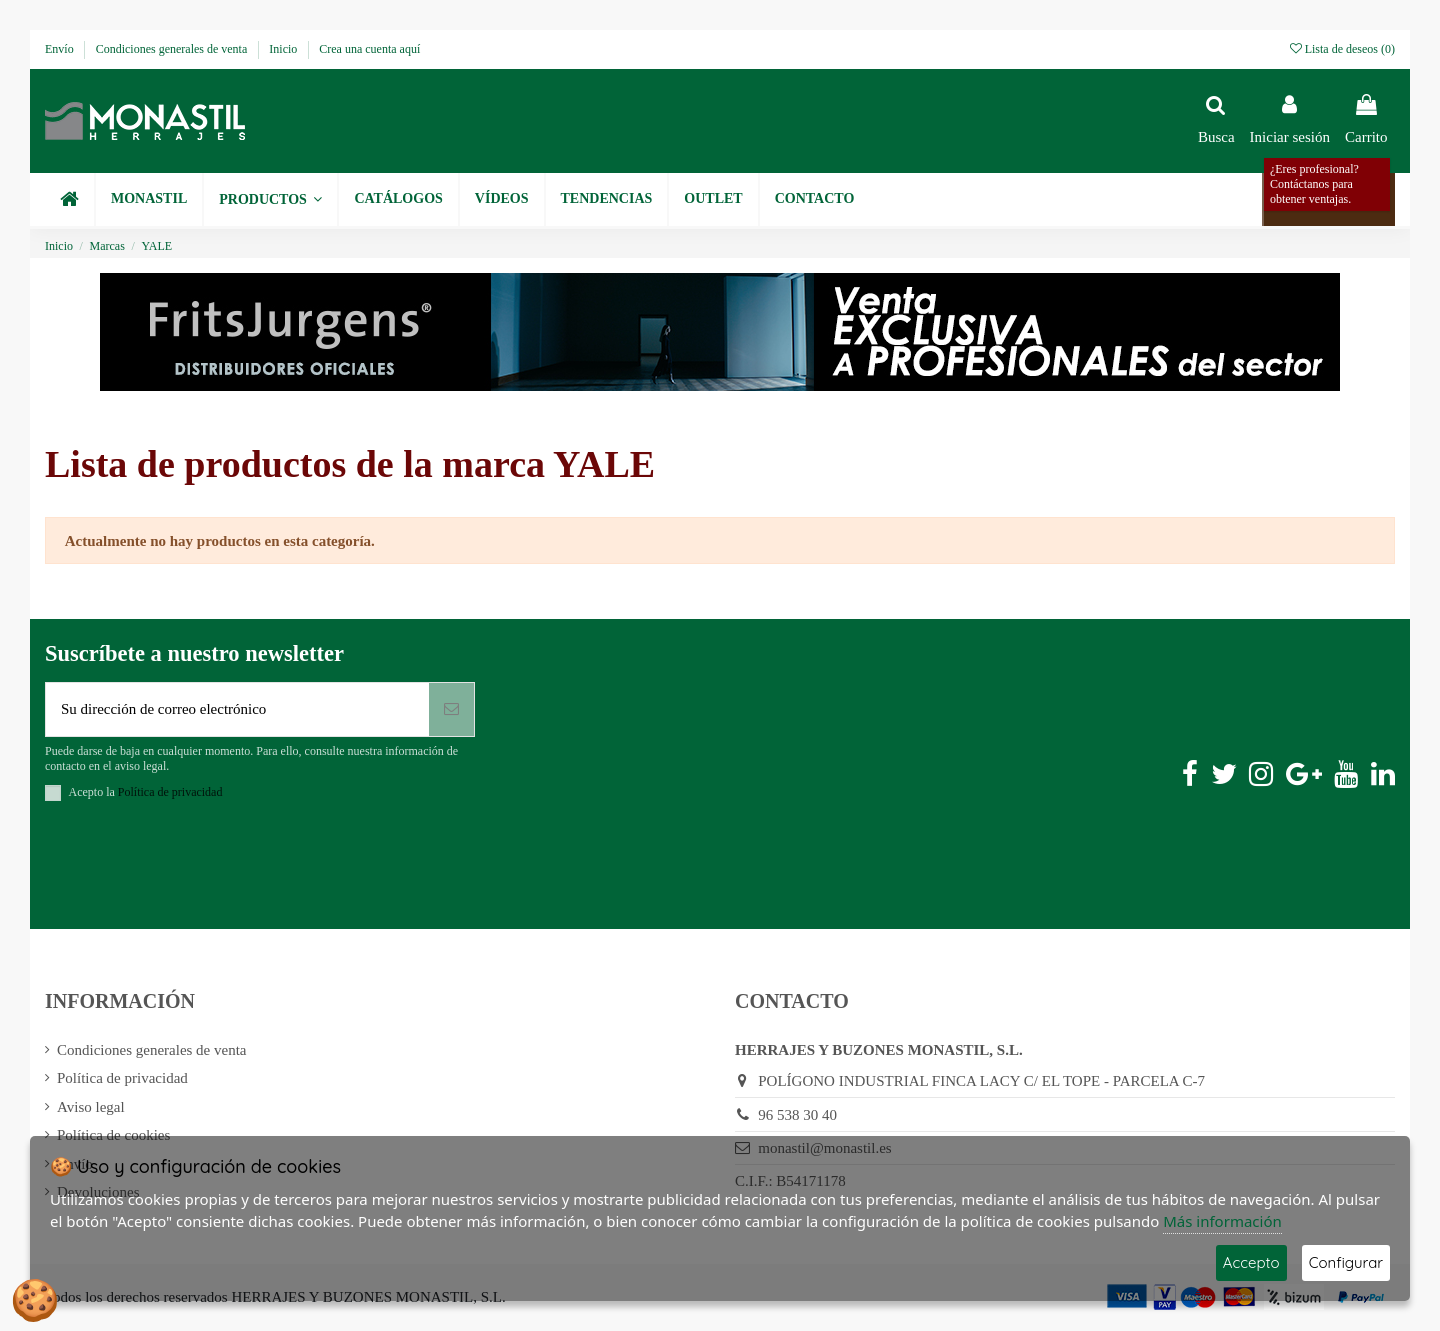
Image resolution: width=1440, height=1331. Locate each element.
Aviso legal (91, 1107)
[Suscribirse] (451, 709)
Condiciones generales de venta (173, 49)
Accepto (1251, 1262)
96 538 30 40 (797, 1115)
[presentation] (197, 869)
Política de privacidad (122, 1078)
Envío (61, 49)
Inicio (284, 49)
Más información (1222, 1221)
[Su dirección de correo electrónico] (237, 709)
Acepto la (146, 792)
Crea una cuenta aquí (369, 49)
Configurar (1346, 1262)
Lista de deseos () (1342, 49)
